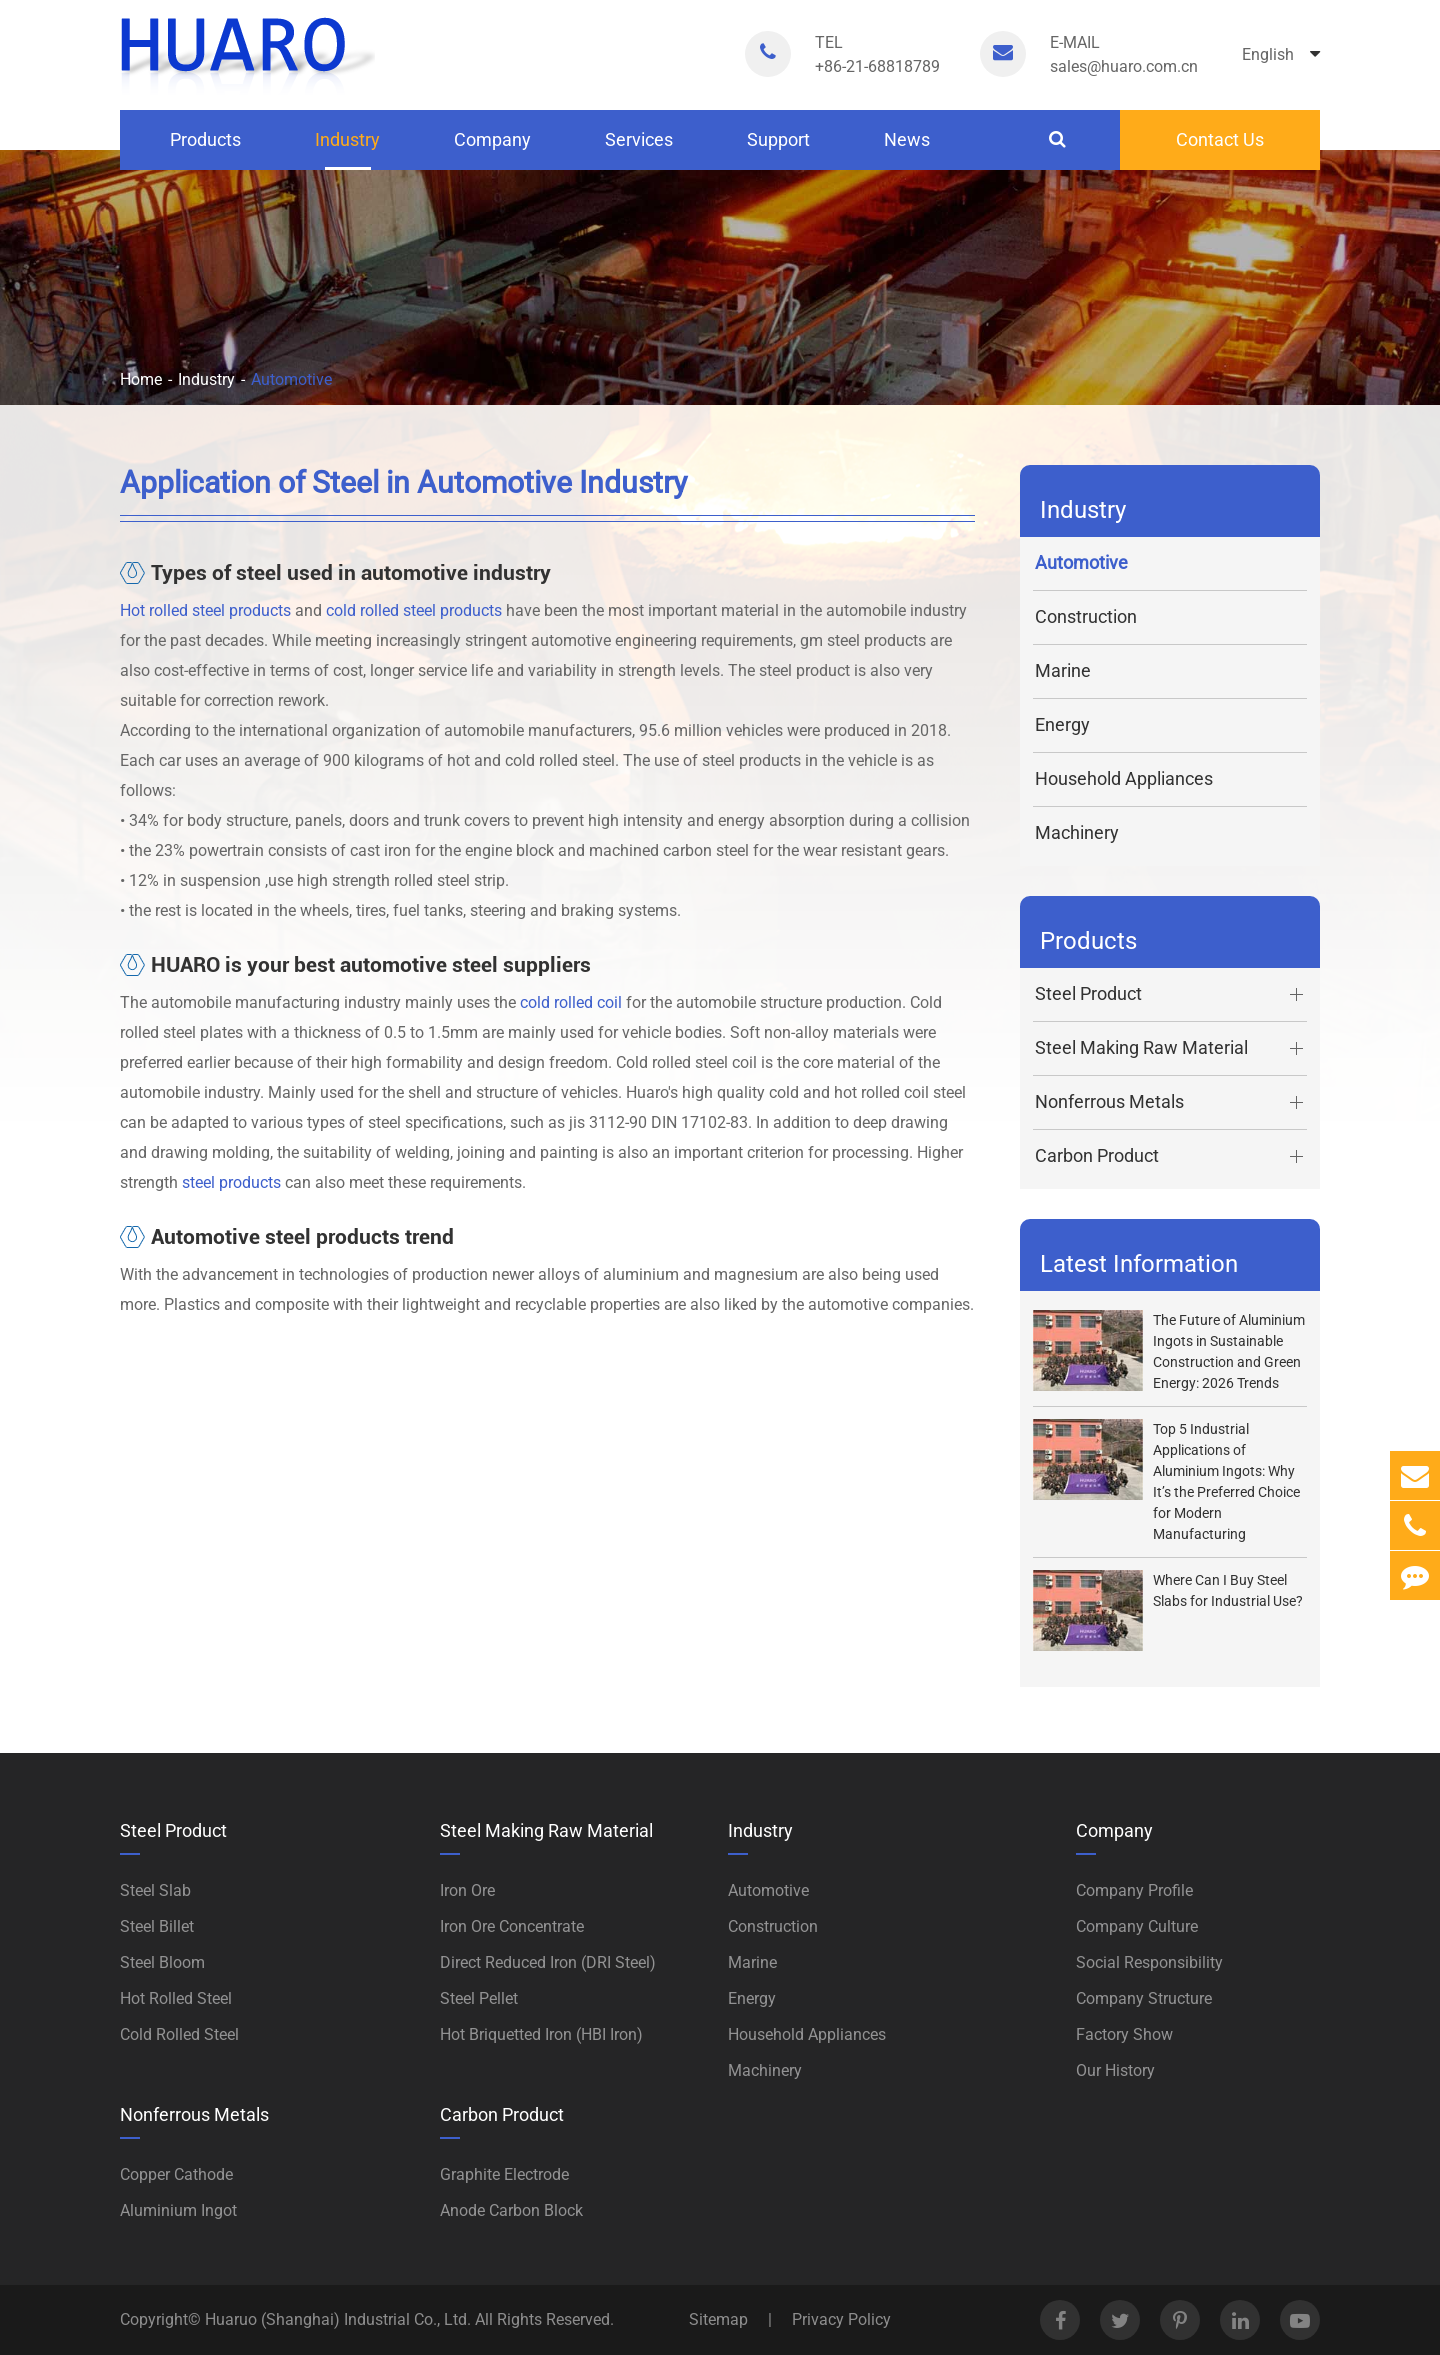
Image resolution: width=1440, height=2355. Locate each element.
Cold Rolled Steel (179, 2034)
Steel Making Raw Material (1171, 1048)
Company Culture (1137, 1926)
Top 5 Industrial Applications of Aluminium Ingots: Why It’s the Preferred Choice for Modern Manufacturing (1226, 1481)
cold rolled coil (571, 1002)
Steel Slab (155, 1890)
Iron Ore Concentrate (512, 1926)
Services (639, 149)
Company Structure (1144, 1998)
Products (205, 149)
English (1281, 54)
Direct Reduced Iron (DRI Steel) (548, 1962)
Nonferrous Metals (1171, 1102)
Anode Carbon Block (511, 2210)
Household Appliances (1124, 778)
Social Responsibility (1149, 1962)
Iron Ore (467, 1890)
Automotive (291, 379)
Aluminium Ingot (178, 2210)
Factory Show (1124, 2034)
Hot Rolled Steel (176, 1998)
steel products (231, 1182)
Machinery (1077, 832)
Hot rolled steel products (205, 610)
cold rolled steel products (414, 610)
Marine (1063, 670)
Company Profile (1134, 1890)
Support (778, 149)
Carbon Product (1171, 1156)
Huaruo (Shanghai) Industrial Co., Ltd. (340, 2319)
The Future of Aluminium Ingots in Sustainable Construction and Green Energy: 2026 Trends (1229, 1351)
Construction (1086, 616)
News (907, 149)
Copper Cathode (176, 2174)
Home (141, 379)
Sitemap (718, 2319)
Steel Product (1171, 994)
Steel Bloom (162, 1962)
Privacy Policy (841, 2319)
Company (492, 149)
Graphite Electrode (504, 2174)
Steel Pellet (479, 1998)
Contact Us (1220, 139)
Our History (1115, 2070)
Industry (347, 149)
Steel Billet (157, 1926)
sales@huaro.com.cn (1124, 53)
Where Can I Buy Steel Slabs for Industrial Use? (1228, 1590)
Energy (1062, 724)
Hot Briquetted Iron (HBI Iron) (541, 2034)
